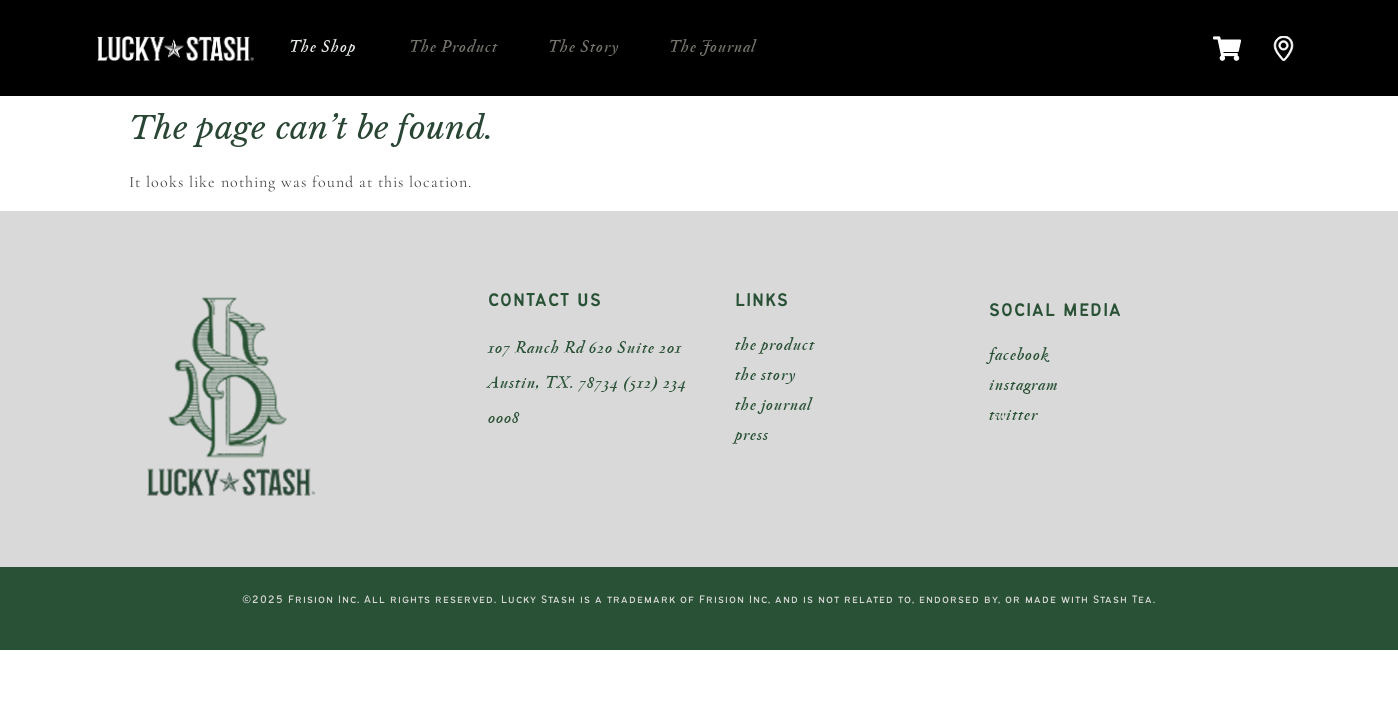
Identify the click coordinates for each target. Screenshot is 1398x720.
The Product (453, 47)
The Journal (712, 47)
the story (765, 375)
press (752, 435)
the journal (773, 405)
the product (775, 345)
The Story (583, 47)
